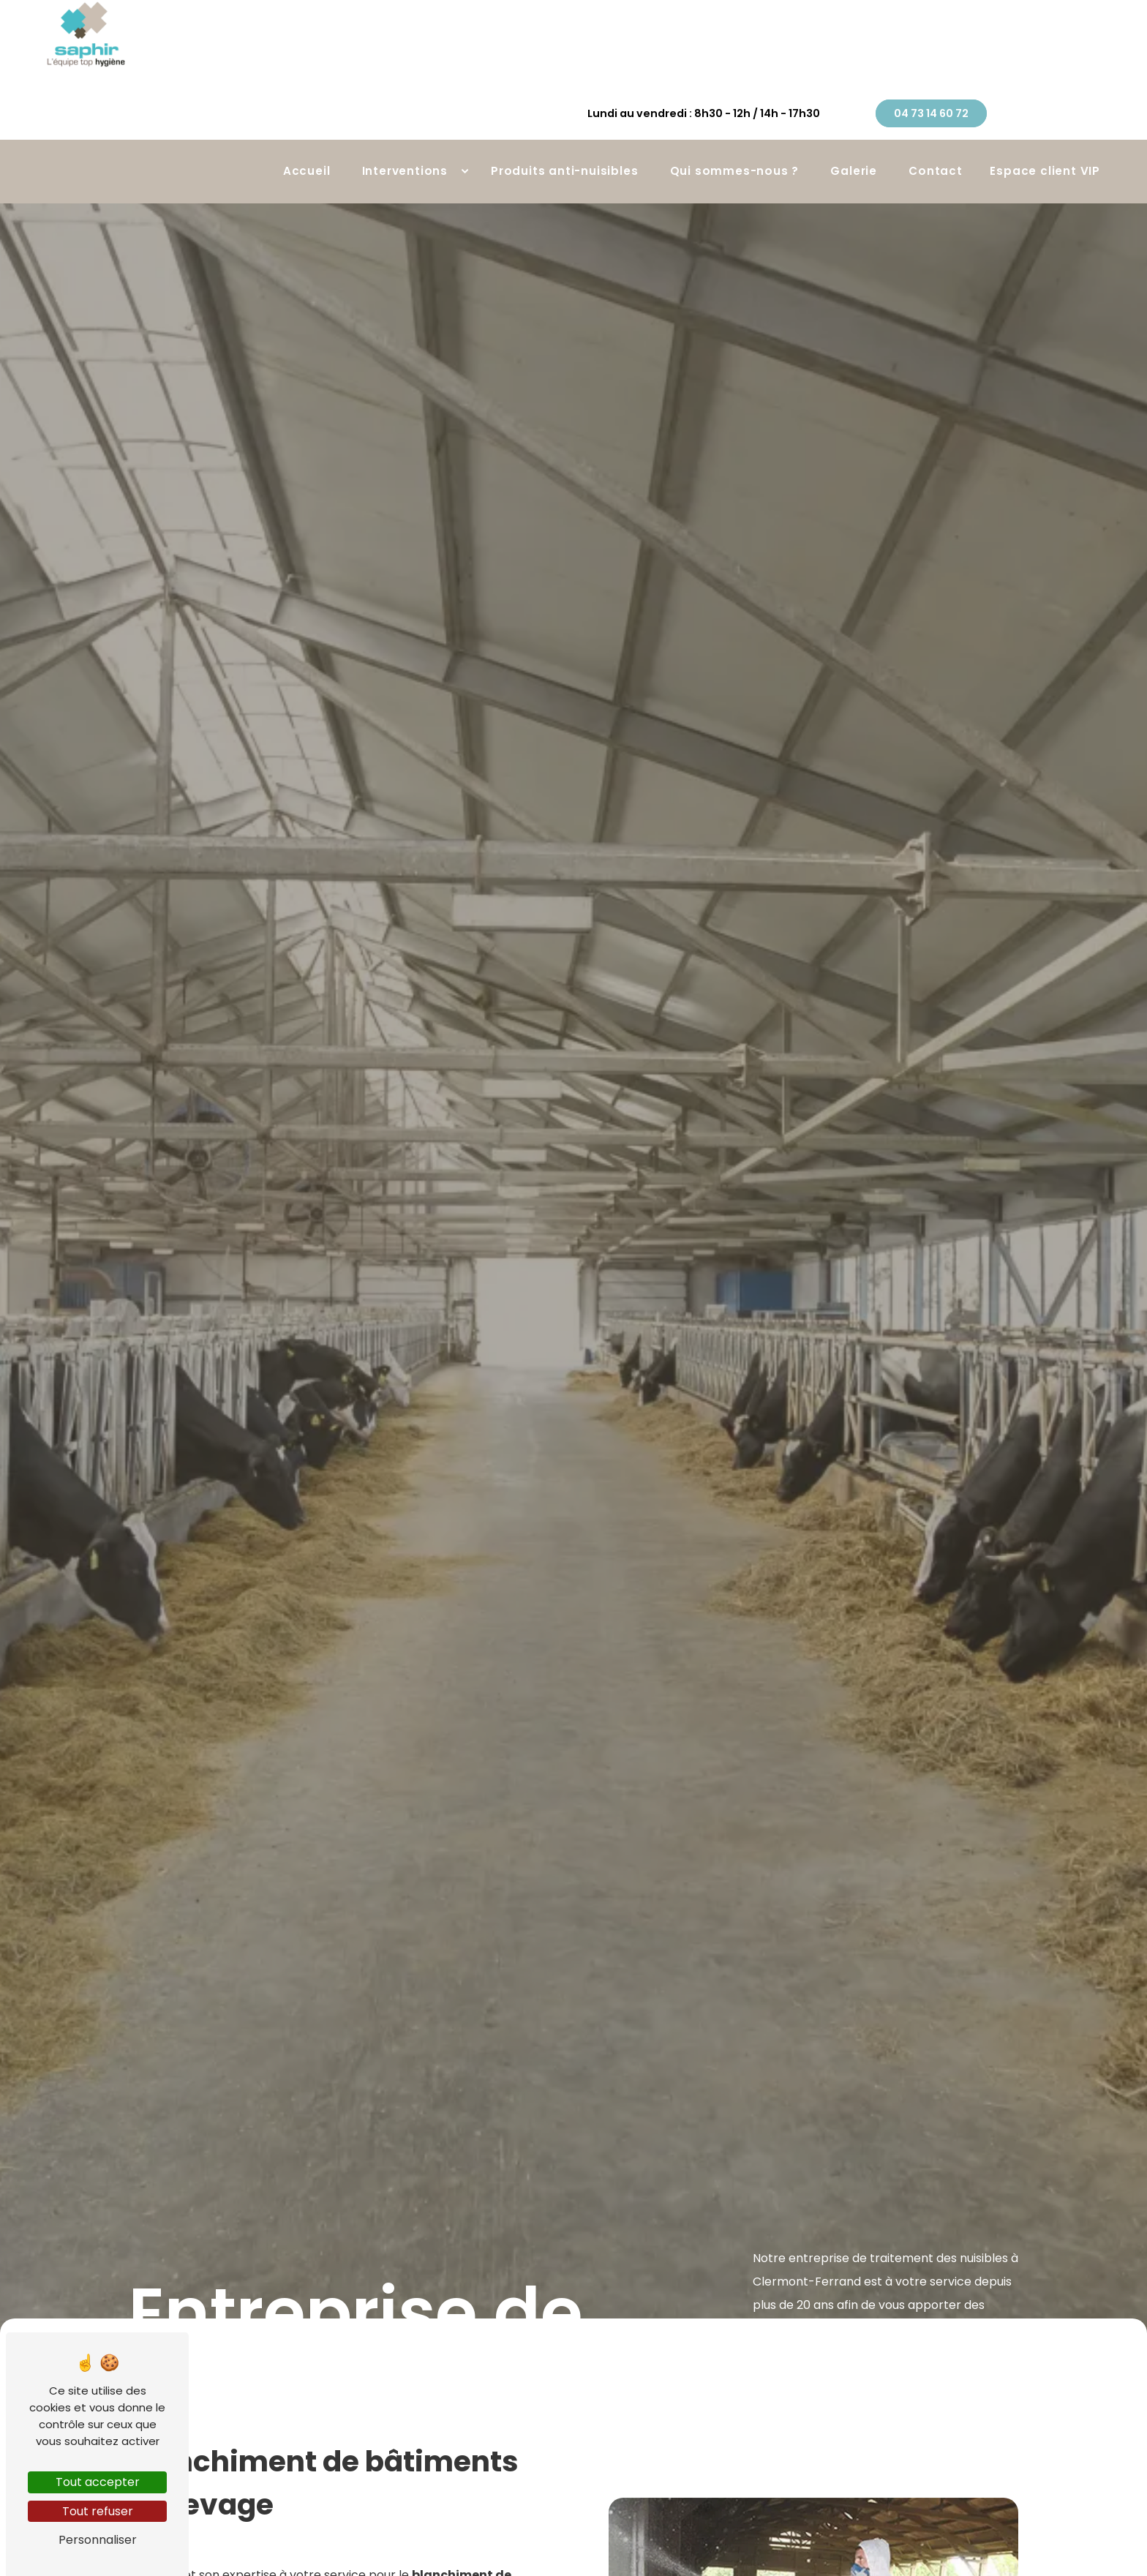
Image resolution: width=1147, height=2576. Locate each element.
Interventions (405, 132)
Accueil (307, 132)
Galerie (853, 132)
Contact (936, 132)
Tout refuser (97, 2511)
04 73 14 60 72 (1038, 59)
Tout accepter (98, 2482)
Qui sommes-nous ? (735, 132)
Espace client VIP (1045, 132)
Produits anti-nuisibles (564, 132)
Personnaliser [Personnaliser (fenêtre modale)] (98, 2539)
